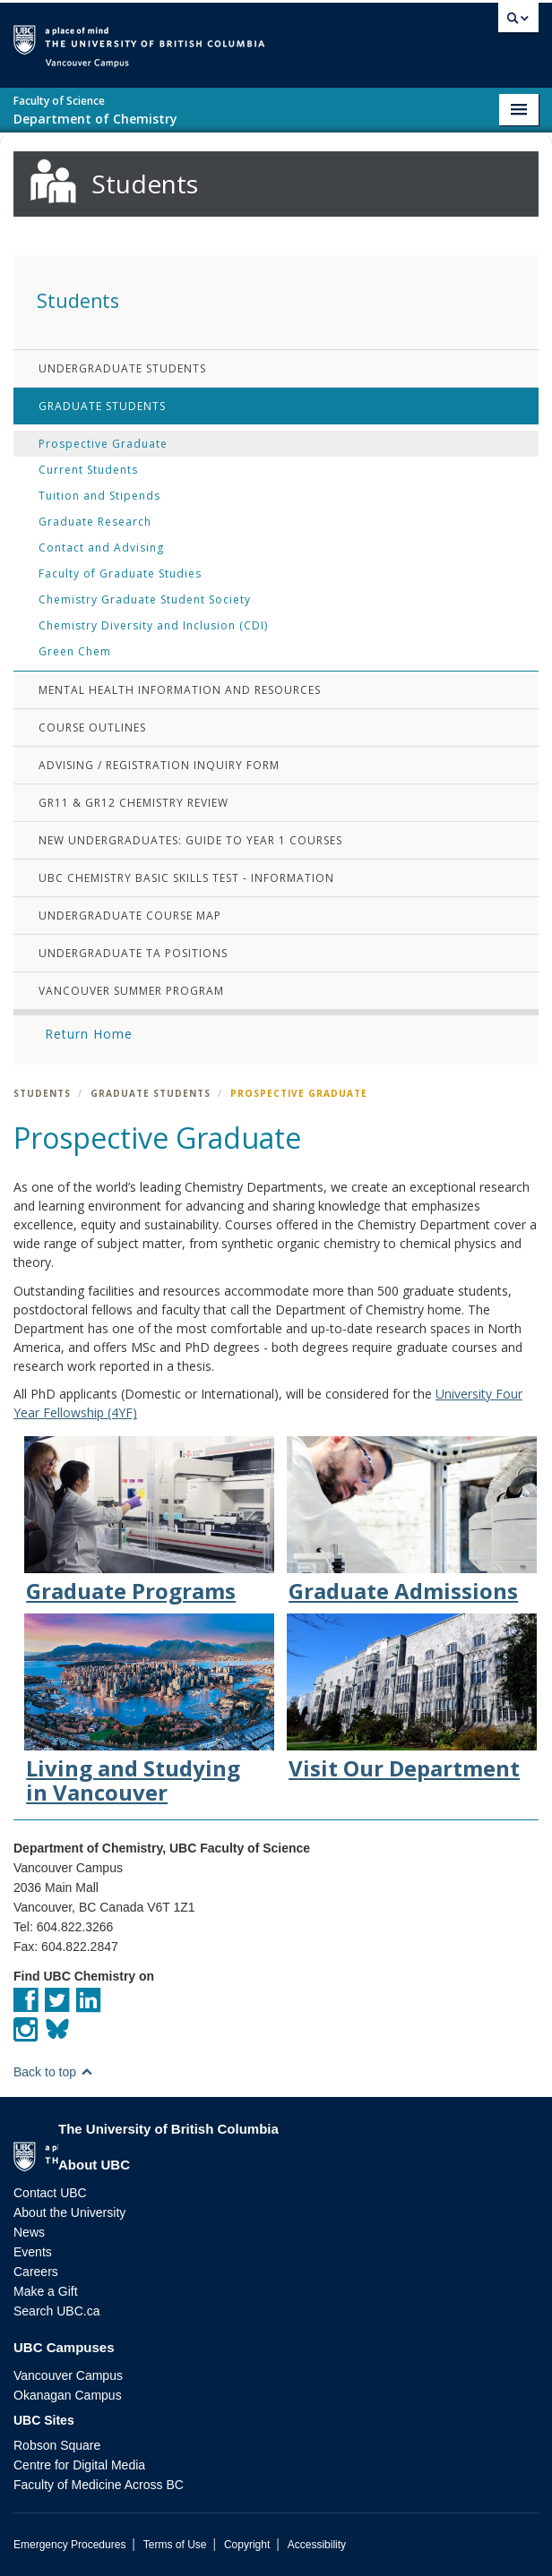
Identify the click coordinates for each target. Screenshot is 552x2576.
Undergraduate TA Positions (133, 953)
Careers (35, 2271)
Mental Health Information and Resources (180, 689)
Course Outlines (92, 727)
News (29, 2232)
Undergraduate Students (122, 368)
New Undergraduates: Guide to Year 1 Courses (190, 840)
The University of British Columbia (286, 37)
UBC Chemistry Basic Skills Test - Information (186, 878)
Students (42, 1093)
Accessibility (317, 2544)
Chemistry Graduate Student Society (145, 599)
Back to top (53, 2072)
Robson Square (56, 2445)
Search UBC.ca (56, 2311)
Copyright (247, 2544)
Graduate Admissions (403, 1590)
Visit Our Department (404, 1768)
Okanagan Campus (67, 2395)
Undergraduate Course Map (130, 915)
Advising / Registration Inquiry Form (159, 765)
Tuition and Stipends (99, 495)
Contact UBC (50, 2193)
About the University (69, 2212)
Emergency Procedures (69, 2544)
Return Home (89, 1033)
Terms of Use (175, 2544)
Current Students (88, 469)
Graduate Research (95, 521)
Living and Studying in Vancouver (133, 1779)
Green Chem (75, 651)
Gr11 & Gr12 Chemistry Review (134, 802)
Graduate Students (102, 406)
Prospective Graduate (103, 443)
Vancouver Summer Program (131, 990)
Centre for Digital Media (79, 2465)
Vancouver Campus (68, 2375)
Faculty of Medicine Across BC (98, 2485)
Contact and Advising (101, 547)
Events (32, 2252)
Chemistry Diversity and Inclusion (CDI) (153, 625)
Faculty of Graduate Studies (120, 573)
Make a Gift (45, 2291)
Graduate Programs (131, 1590)
